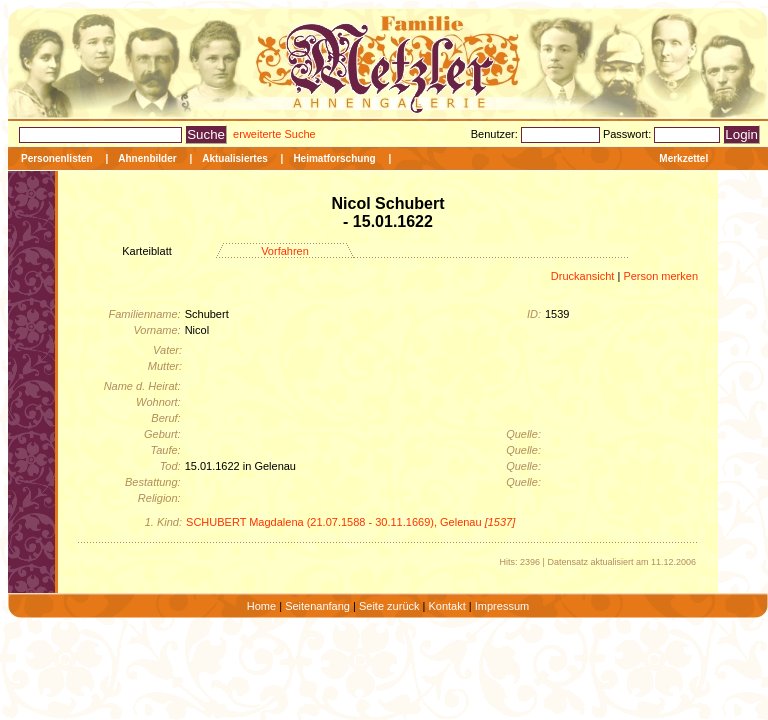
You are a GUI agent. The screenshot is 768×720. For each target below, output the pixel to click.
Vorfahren (285, 251)
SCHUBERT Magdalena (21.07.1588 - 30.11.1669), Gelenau (350, 522)
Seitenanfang (317, 606)
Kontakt (446, 606)
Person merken (660, 276)
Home (261, 606)
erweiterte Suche (274, 134)
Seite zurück (389, 606)
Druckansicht (583, 276)
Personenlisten (57, 158)
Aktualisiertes (235, 158)
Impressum (502, 606)
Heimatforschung (334, 158)
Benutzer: (496, 134)
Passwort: (628, 134)
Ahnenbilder (147, 158)
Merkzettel (683, 158)
